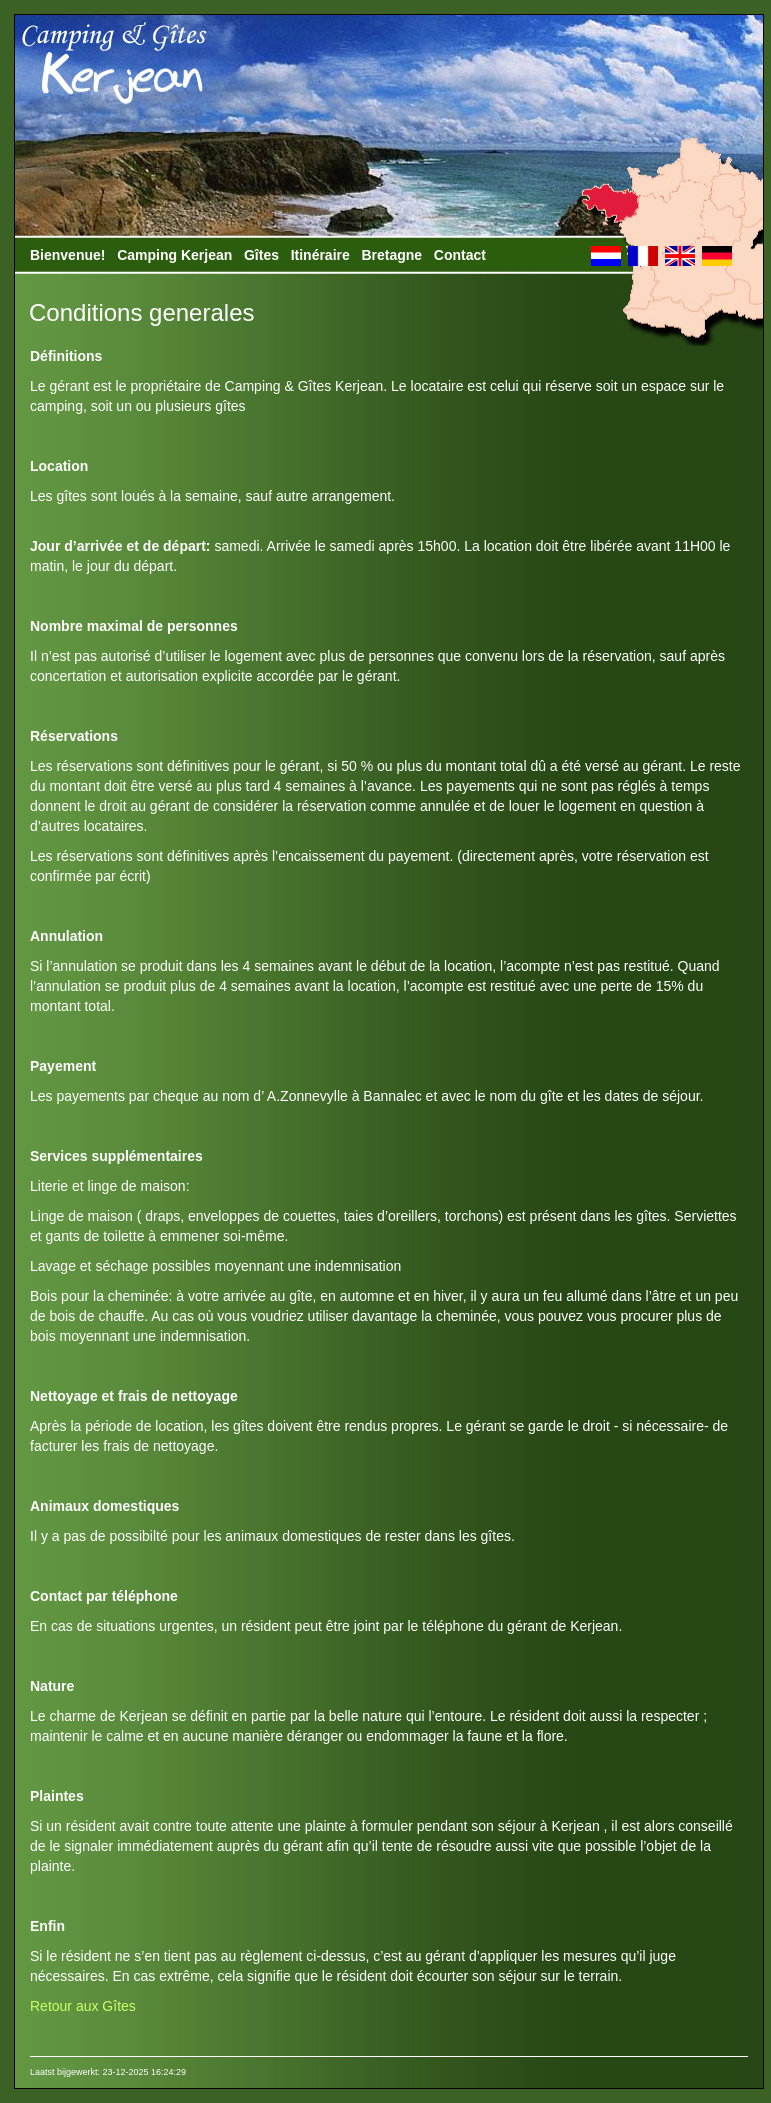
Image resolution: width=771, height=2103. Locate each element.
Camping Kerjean (174, 255)
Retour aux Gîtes (83, 2006)
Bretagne (391, 255)
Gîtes (261, 255)
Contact (460, 255)
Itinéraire (320, 255)
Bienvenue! (67, 255)
